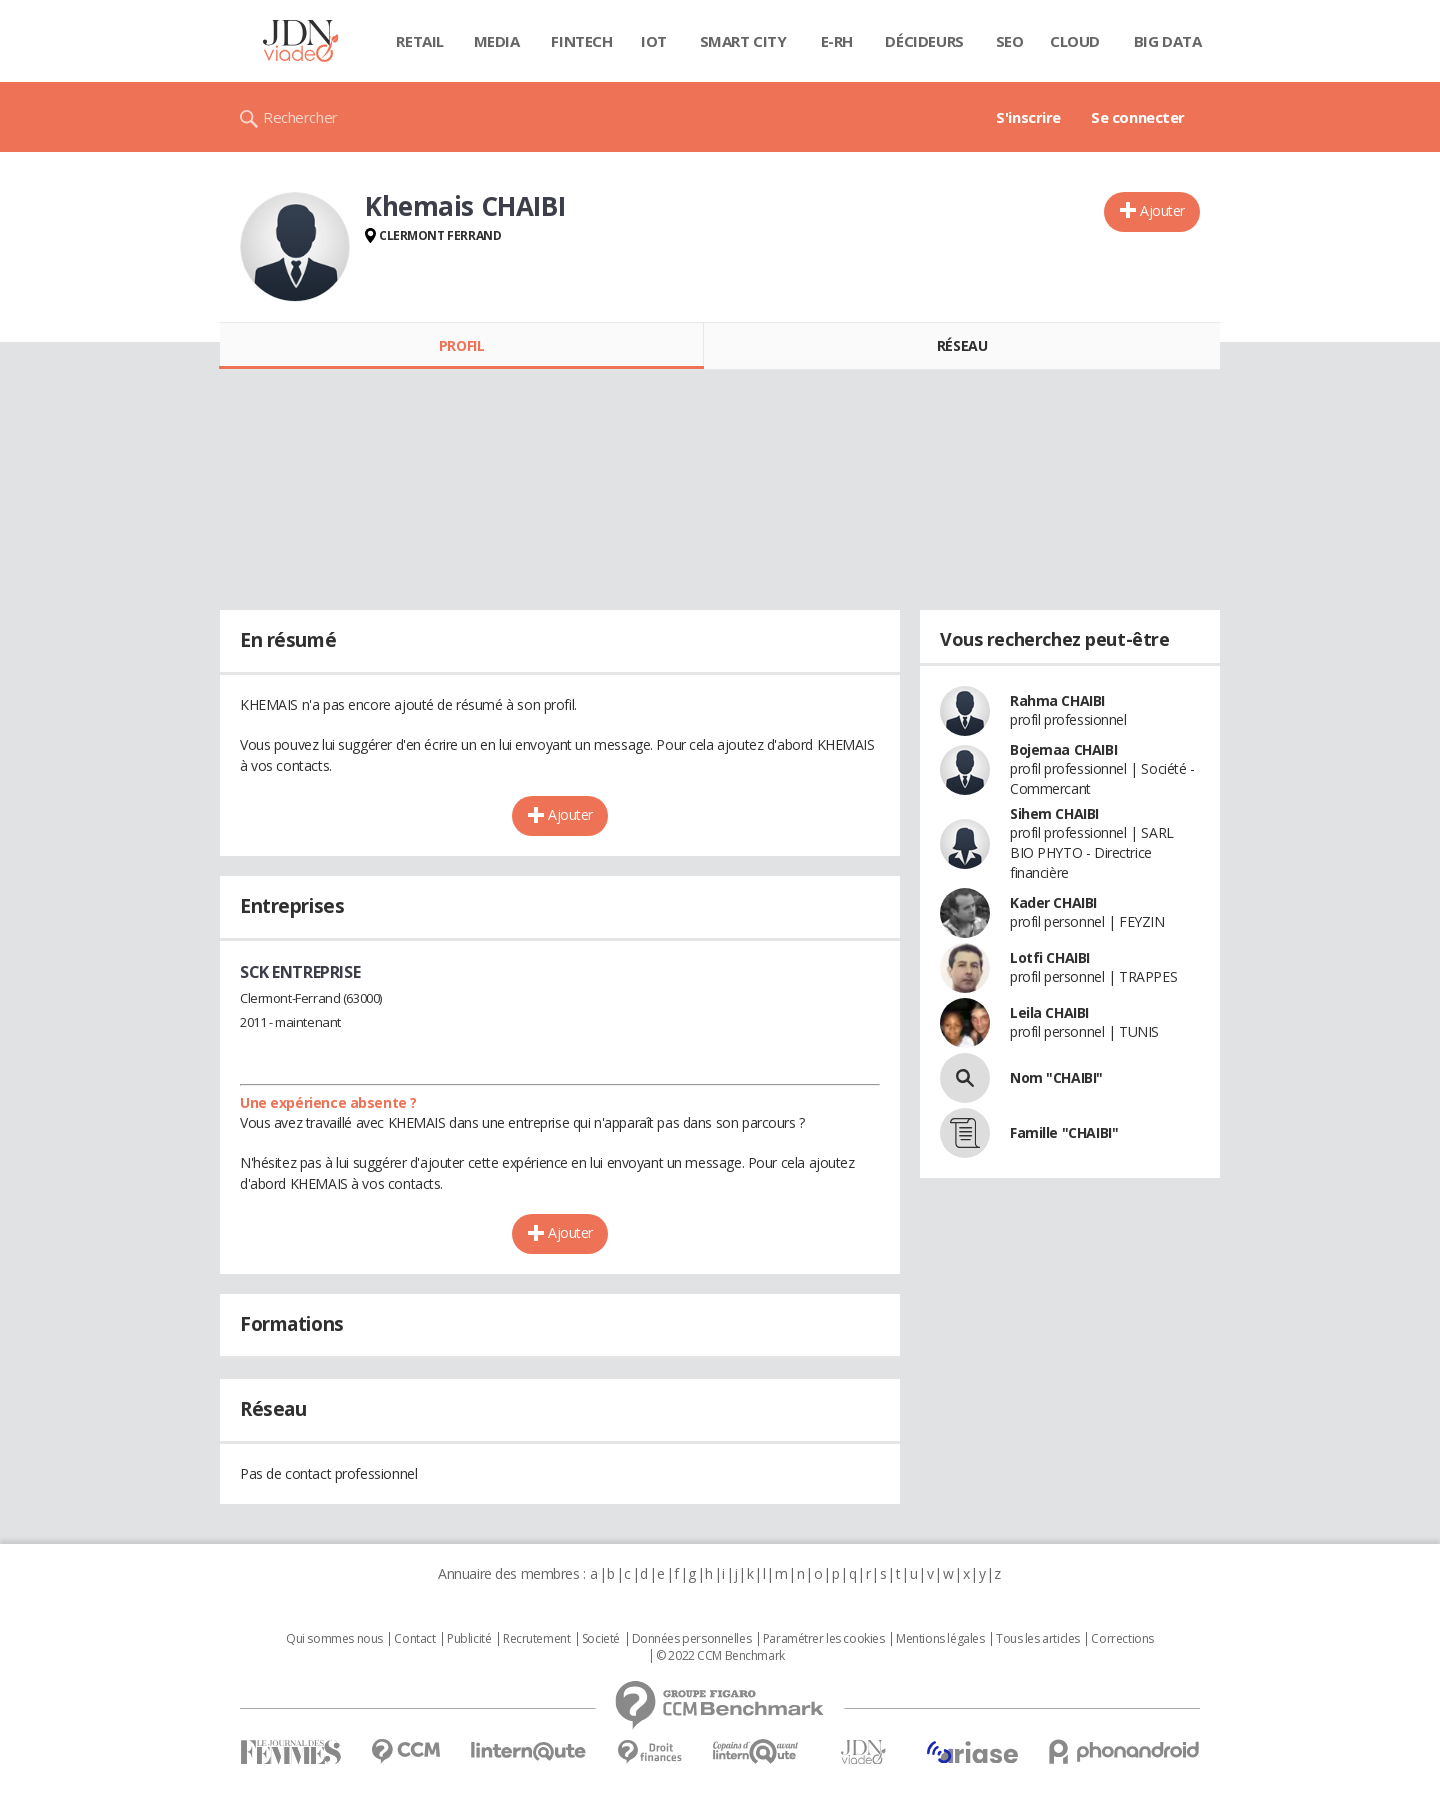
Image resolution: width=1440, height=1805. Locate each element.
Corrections (1122, 1639)
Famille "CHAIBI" (1064, 1132)
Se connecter (1138, 117)
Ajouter (1162, 210)
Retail (419, 41)
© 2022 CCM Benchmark (720, 1656)
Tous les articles (1038, 1639)
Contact (414, 1639)
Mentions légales (940, 1639)
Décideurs (924, 41)
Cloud (1075, 41)
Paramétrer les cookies (824, 1639)
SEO (1010, 41)
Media (497, 41)
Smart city (743, 41)
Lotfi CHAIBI (1050, 957)
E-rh (837, 41)
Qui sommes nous (334, 1639)
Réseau (962, 345)
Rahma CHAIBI (1057, 700)
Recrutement (536, 1639)
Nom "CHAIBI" (1056, 1077)
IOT (654, 41)
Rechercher (300, 117)
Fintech (581, 41)
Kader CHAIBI (1053, 902)
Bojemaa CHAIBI (1063, 749)
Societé (601, 1639)
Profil (461, 345)
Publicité (469, 1639)
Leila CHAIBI (1049, 1012)
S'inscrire (1028, 117)
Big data (1168, 41)
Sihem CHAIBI (1054, 813)
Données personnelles (692, 1639)
